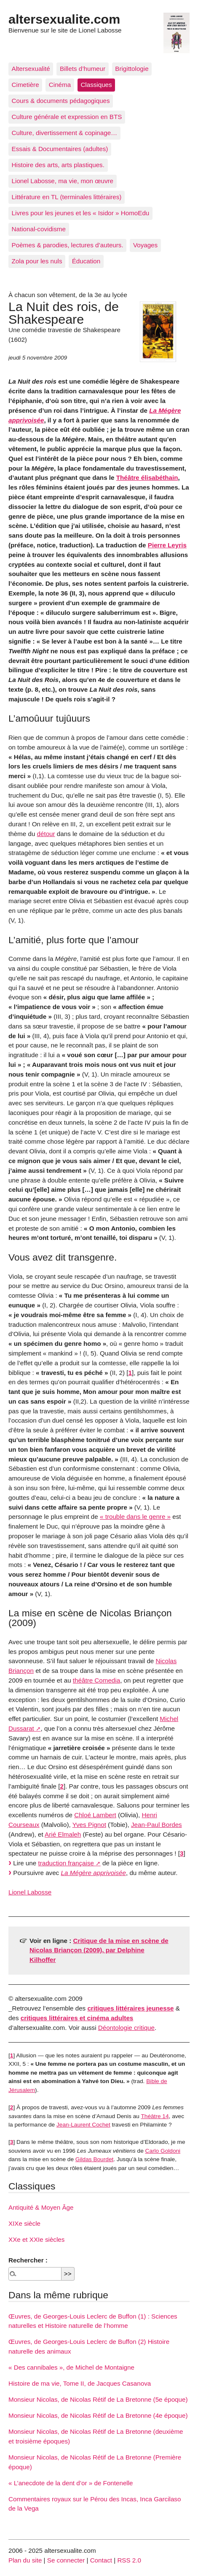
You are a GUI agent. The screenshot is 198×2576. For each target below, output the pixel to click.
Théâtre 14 (155, 2116)
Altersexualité (31, 68)
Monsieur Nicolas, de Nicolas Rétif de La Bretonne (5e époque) (98, 2399)
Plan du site (25, 2560)
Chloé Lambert (95, 1814)
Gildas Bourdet (94, 2159)
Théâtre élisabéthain (147, 477)
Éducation (86, 261)
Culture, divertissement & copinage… (65, 132)
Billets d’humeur (82, 68)
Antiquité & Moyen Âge (41, 2207)
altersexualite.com (64, 19)
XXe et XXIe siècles (36, 2239)
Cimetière (25, 84)
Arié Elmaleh (63, 1834)
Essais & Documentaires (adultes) (60, 148)
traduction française (66, 1863)
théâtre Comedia (96, 1680)
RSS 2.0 (129, 2560)
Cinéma (60, 84)
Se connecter (66, 2560)
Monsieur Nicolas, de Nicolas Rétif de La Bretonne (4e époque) (98, 2415)
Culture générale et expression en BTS (67, 116)
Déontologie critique (126, 2027)
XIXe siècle (24, 2223)
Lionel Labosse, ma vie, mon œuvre (62, 180)
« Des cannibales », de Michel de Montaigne (71, 2367)
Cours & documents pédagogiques (61, 100)
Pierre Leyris (167, 545)
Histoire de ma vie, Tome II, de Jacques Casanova (79, 2383)
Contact (101, 2560)
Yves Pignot (89, 1824)
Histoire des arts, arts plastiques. (58, 164)
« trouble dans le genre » (135, 1516)
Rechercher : (28, 2260)
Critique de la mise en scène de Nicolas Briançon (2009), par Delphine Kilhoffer (99, 1950)
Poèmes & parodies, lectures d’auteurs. (67, 245)
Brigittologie (131, 68)
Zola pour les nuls (37, 261)
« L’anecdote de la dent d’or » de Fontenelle (70, 2483)
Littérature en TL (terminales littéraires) (67, 196)
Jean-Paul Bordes (156, 1824)
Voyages (145, 245)
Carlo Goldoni (163, 2151)
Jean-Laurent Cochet (83, 2124)
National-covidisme (39, 229)
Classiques (96, 84)
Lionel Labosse (29, 1892)
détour (46, 833)
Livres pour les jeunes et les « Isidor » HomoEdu (81, 212)
